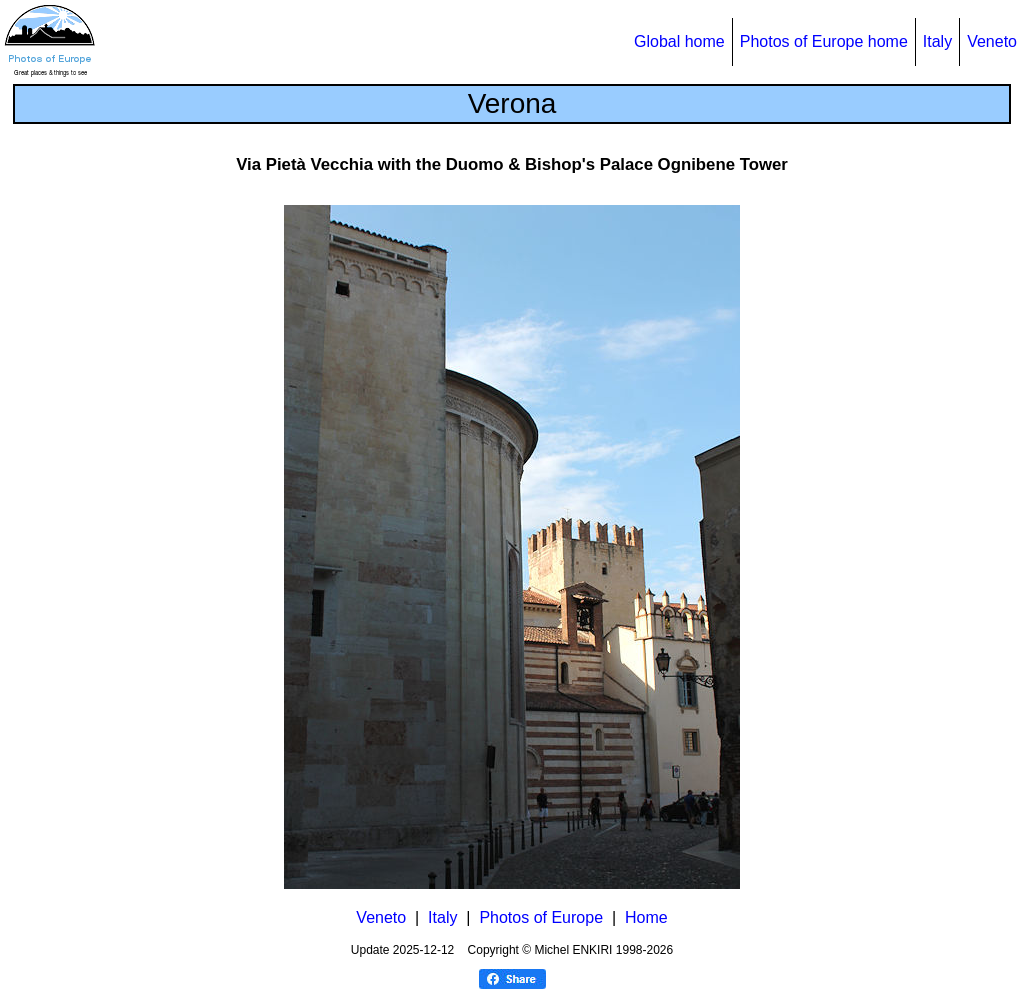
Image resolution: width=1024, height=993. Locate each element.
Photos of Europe (541, 917)
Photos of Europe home (824, 41)
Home (646, 917)
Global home (679, 41)
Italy (937, 41)
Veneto (992, 41)
